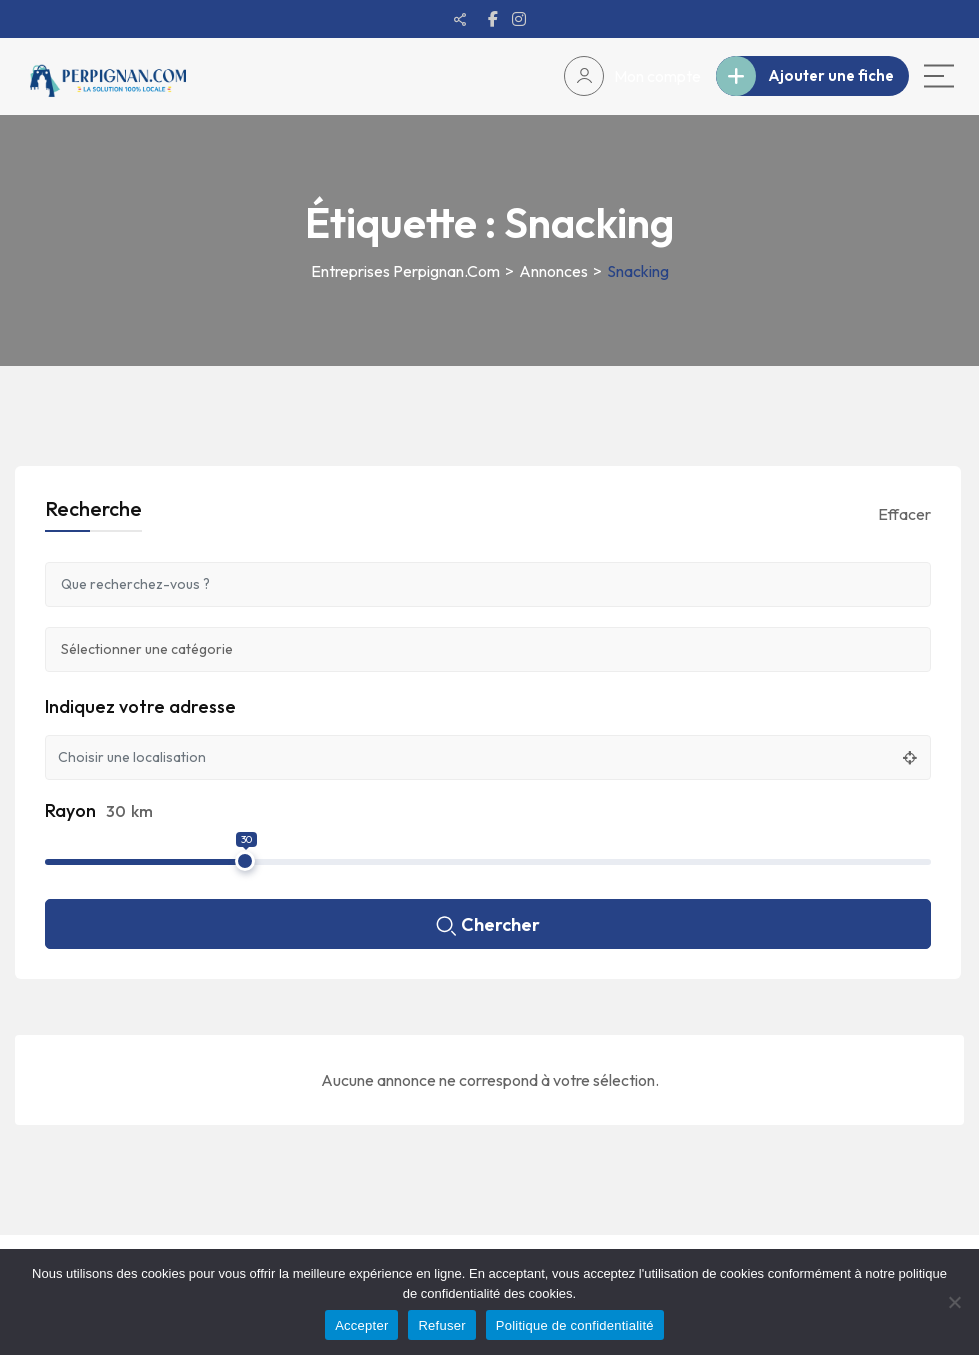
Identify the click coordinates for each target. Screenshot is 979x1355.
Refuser (441, 1325)
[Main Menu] (939, 76)
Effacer (904, 514)
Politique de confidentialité (575, 1325)
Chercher (488, 926)
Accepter (361, 1325)
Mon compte (632, 76)
